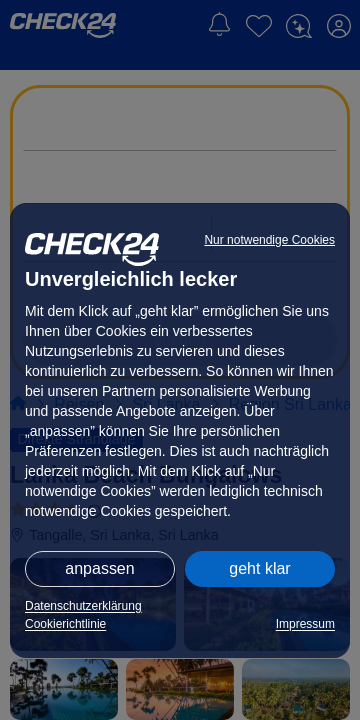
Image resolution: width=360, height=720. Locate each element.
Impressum (305, 624)
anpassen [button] (99, 568)
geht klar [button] (259, 568)
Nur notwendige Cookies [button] (269, 240)
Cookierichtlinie (65, 624)
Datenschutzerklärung (83, 606)
